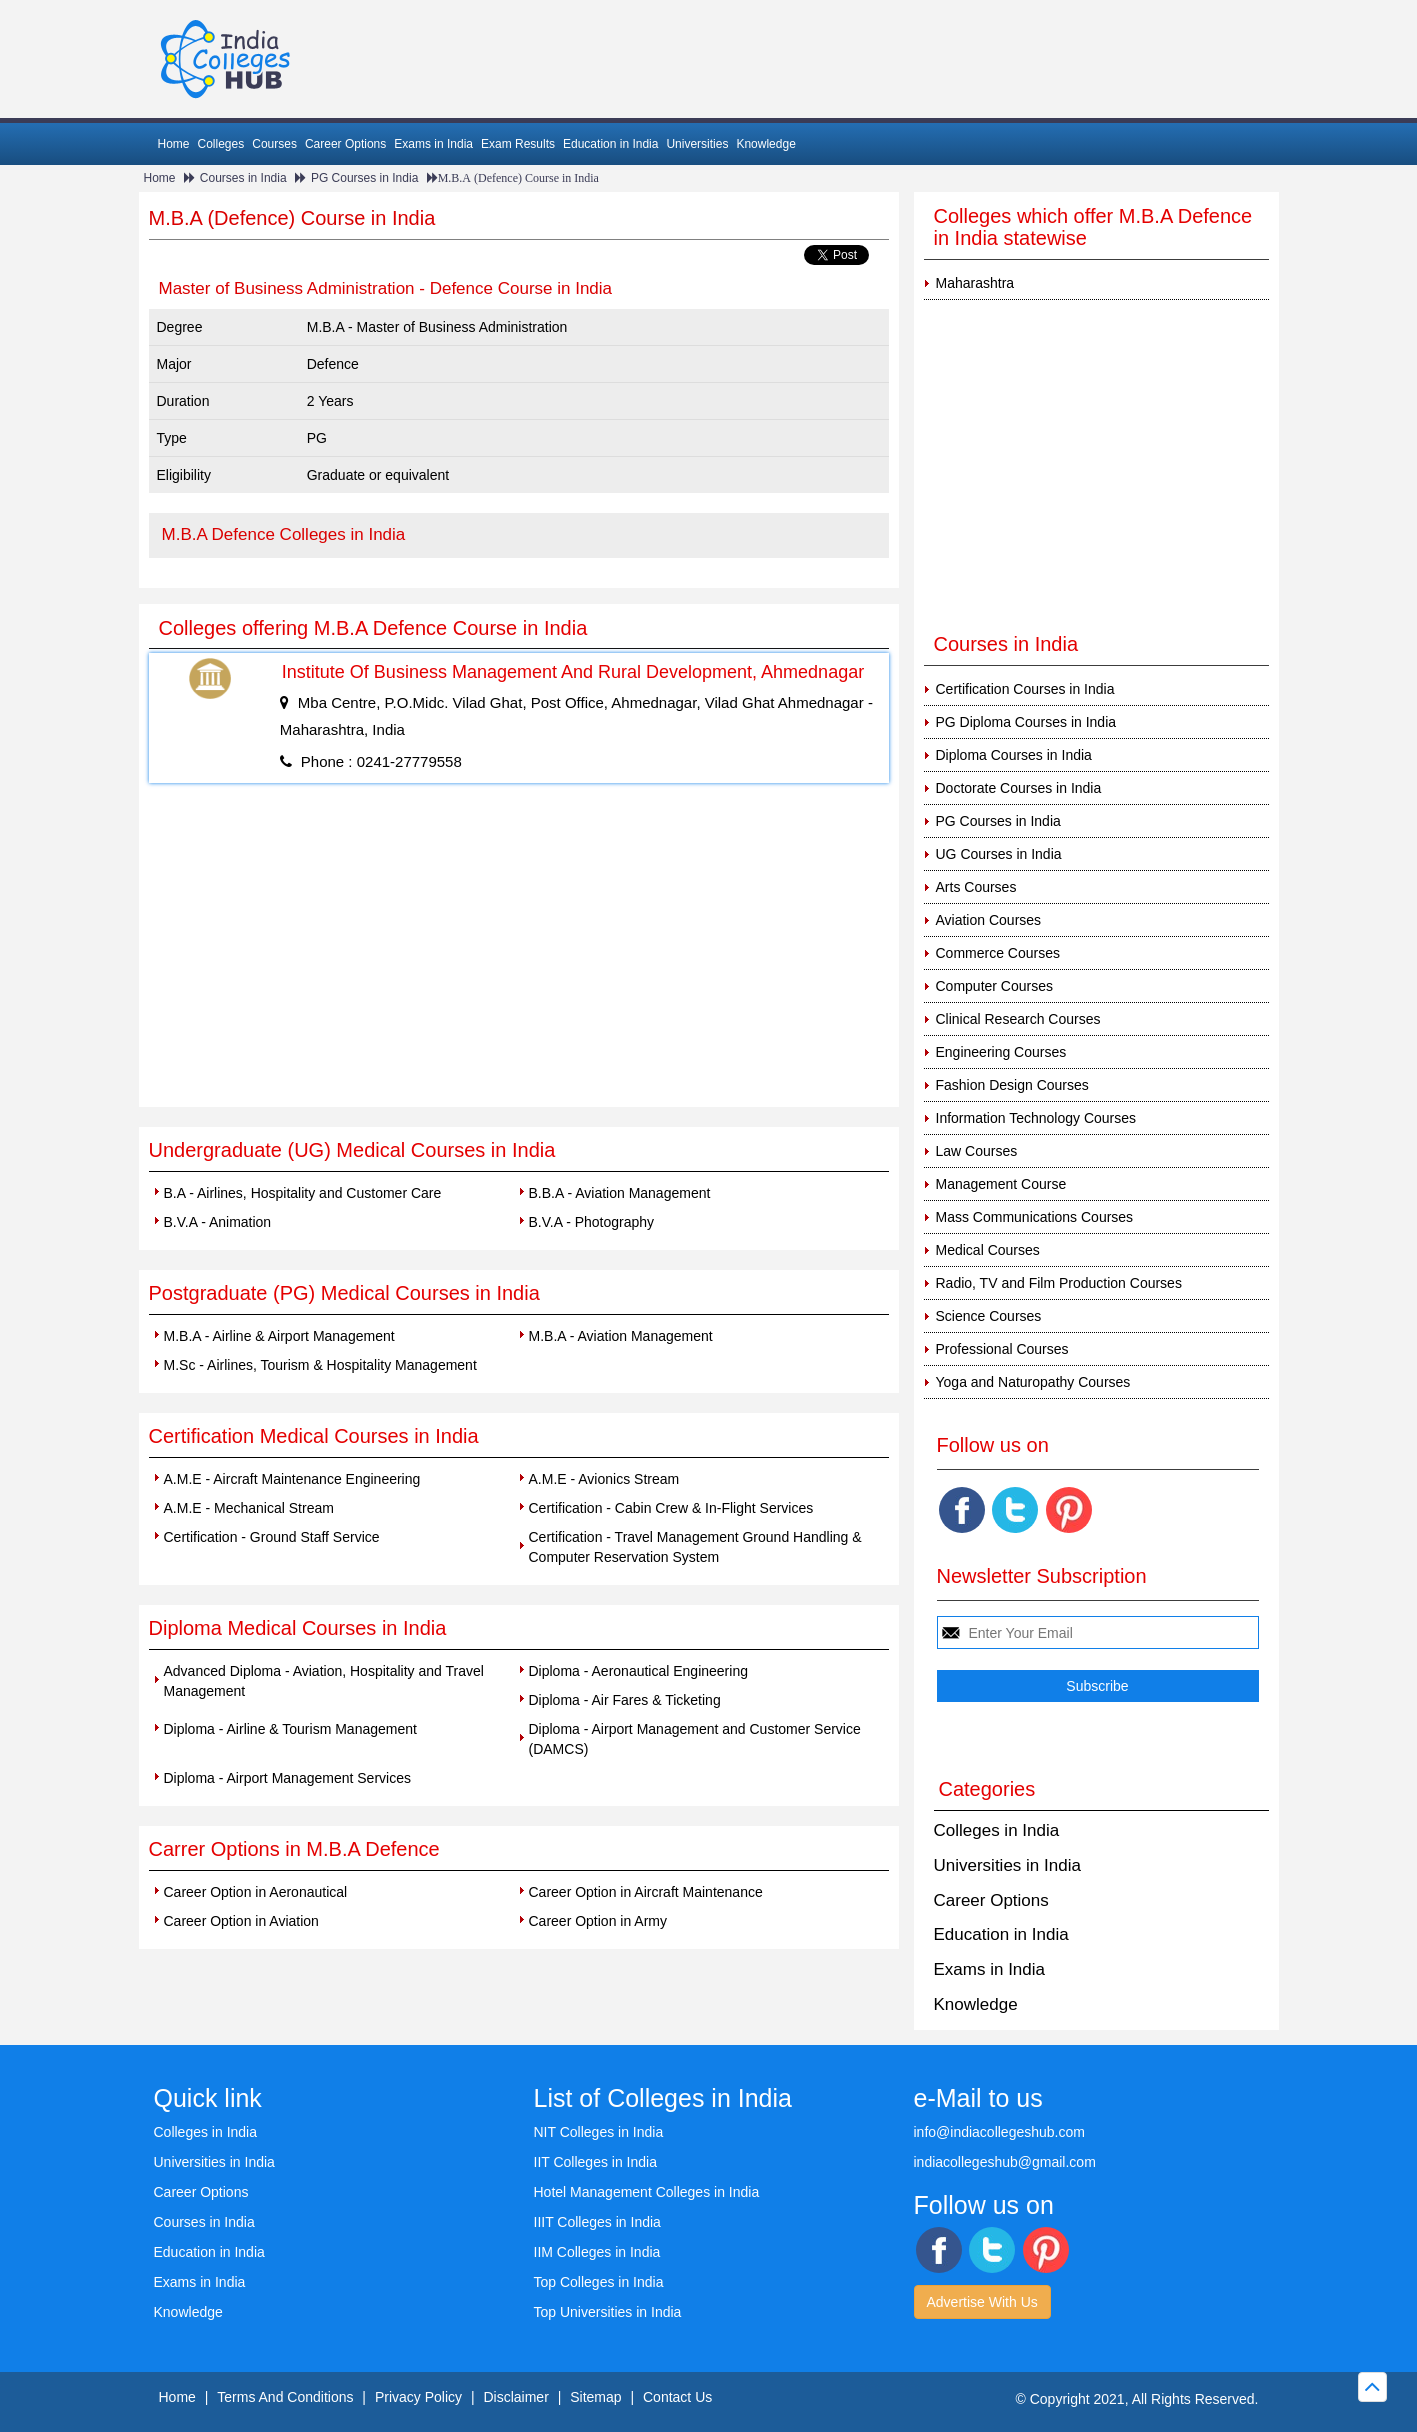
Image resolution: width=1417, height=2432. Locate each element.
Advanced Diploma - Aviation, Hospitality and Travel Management (324, 1681)
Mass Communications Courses (1035, 1217)
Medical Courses (988, 1250)
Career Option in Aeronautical (256, 1892)
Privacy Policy (418, 2397)
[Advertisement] (519, 957)
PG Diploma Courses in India (1026, 722)
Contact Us (677, 2397)
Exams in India (433, 144)
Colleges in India (997, 1830)
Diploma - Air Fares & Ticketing (625, 1700)
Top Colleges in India (599, 2282)
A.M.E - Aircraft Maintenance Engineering (292, 1479)
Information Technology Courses (1036, 1118)
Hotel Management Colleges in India (647, 2192)
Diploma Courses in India (1014, 755)
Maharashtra (975, 283)
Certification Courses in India (1025, 689)
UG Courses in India (999, 854)
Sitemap (595, 2397)
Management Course (1001, 1184)
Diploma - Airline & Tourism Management (290, 1729)
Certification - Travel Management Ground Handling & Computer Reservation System (695, 1547)
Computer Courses (995, 986)
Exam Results (518, 144)
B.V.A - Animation (218, 1222)
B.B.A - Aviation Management (620, 1193)
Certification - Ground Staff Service (272, 1537)
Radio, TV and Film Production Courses (1059, 1283)
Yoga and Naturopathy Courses (1033, 1382)
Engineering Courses (1001, 1052)
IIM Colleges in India (597, 2252)
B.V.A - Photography (592, 1222)
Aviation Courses (989, 920)
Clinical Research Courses (1018, 1019)
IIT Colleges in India (595, 2162)
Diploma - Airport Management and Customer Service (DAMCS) (695, 1739)
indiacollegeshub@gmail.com (1005, 2162)
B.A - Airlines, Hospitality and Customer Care (303, 1193)
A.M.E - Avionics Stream (604, 1479)
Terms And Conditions (285, 2397)
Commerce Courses (998, 953)
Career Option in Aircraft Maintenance (646, 1892)
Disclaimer (515, 2397)
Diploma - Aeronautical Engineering (638, 1671)
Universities (697, 144)
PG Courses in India (364, 178)
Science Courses (989, 1316)
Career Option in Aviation (241, 1921)
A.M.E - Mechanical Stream (249, 1508)
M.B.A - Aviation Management (621, 1336)
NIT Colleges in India (599, 2132)
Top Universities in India (608, 2312)
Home (174, 144)
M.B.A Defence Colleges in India (284, 534)
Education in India (610, 144)
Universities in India (1007, 1865)
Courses (274, 144)
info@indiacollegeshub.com (999, 2132)
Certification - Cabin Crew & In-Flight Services (671, 1508)
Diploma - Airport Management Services (287, 1778)
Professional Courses (1002, 1349)
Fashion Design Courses (1012, 1085)
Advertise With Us (982, 2302)
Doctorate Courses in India (1019, 788)
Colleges (221, 144)
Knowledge (765, 144)
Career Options (345, 144)
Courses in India (243, 178)
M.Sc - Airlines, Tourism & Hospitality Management (320, 1365)
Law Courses (977, 1151)
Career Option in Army (598, 1921)
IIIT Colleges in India (597, 2222)
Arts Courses (976, 887)
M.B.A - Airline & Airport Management (279, 1336)
